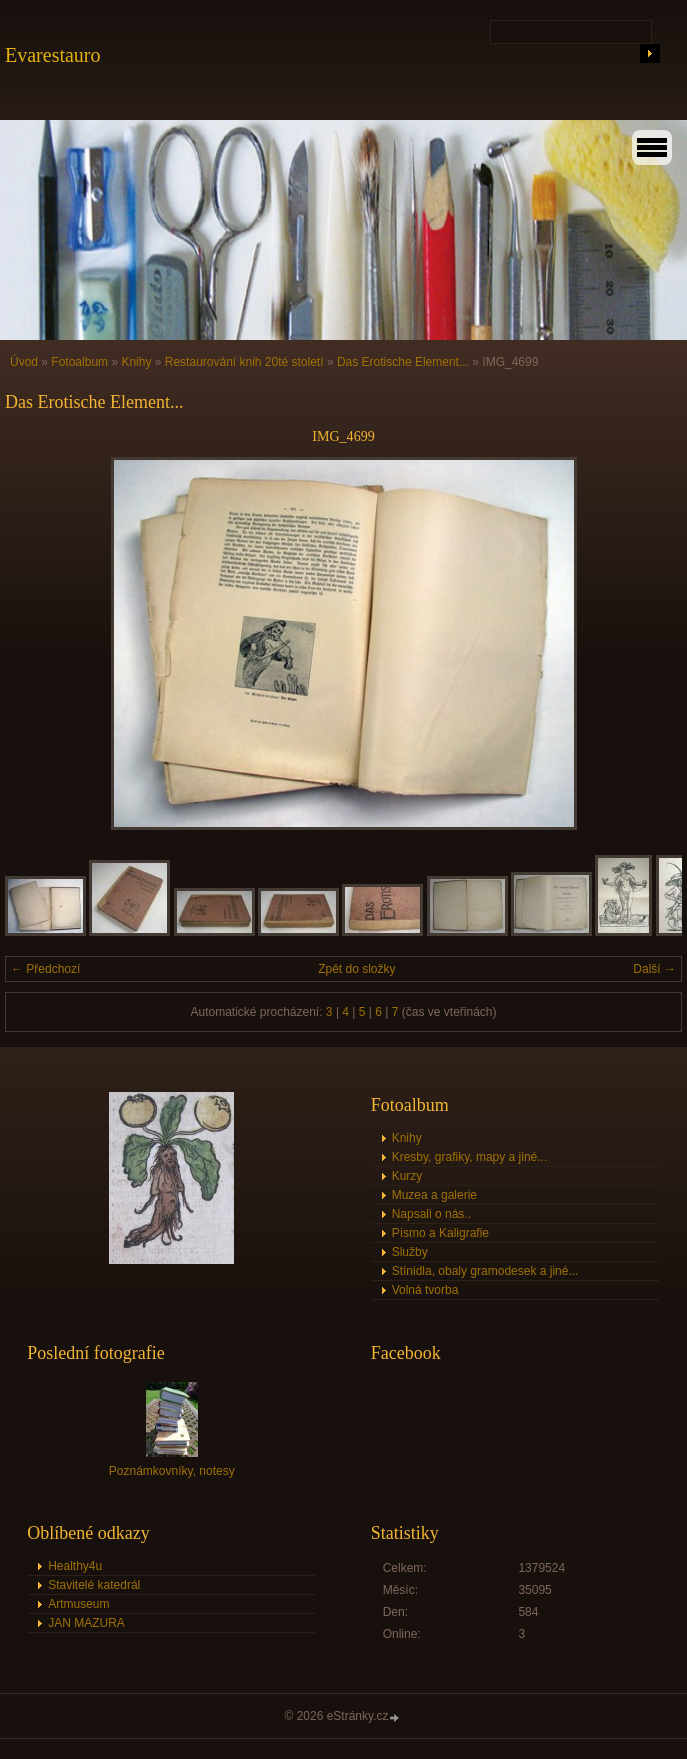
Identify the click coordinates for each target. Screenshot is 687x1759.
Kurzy (407, 1176)
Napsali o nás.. (431, 1214)
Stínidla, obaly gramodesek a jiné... (485, 1271)
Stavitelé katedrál (94, 1585)
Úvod (24, 362)
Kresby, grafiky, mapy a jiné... (470, 1157)
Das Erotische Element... (403, 362)
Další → (654, 969)
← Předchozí (45, 969)
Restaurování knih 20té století (244, 362)
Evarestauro (53, 55)
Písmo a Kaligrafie (440, 1233)
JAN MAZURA (86, 1623)
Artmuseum (78, 1604)
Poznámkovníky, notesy (172, 1471)
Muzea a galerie (434, 1195)
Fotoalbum (79, 362)
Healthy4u (75, 1566)
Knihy (136, 362)
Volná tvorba (425, 1290)
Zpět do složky (356, 969)
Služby (410, 1252)
